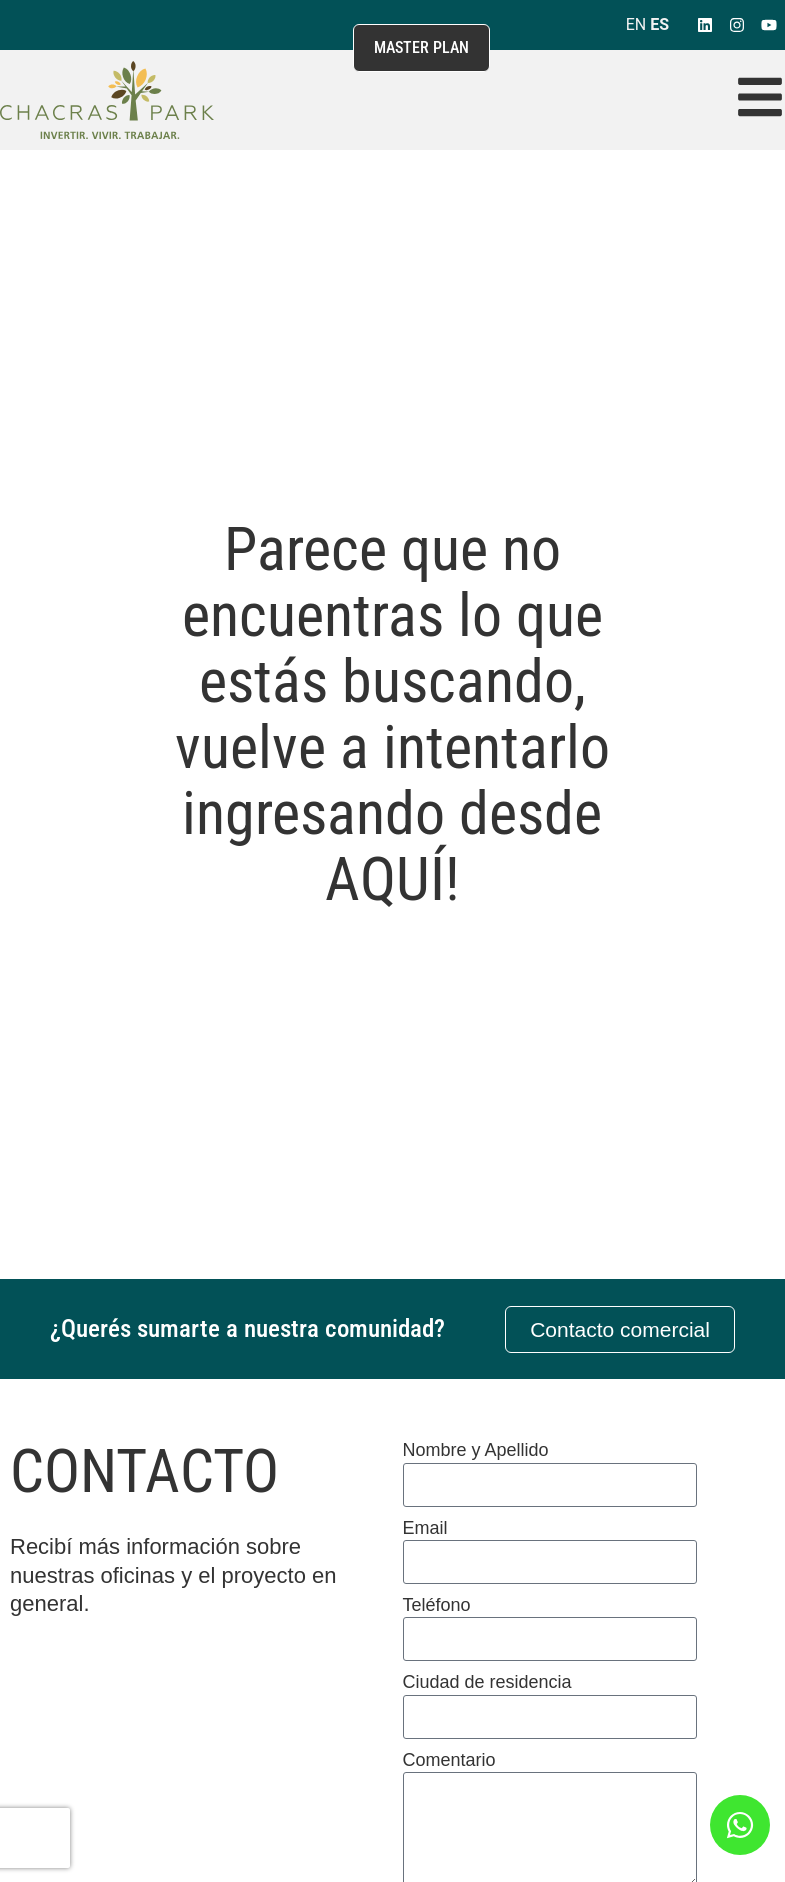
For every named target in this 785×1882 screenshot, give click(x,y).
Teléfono (437, 1605)
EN (636, 24)
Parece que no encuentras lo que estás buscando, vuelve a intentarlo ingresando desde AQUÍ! (392, 714)
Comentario (449, 1760)
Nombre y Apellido (476, 1450)
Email (425, 1528)
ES (659, 24)
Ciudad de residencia (487, 1682)
